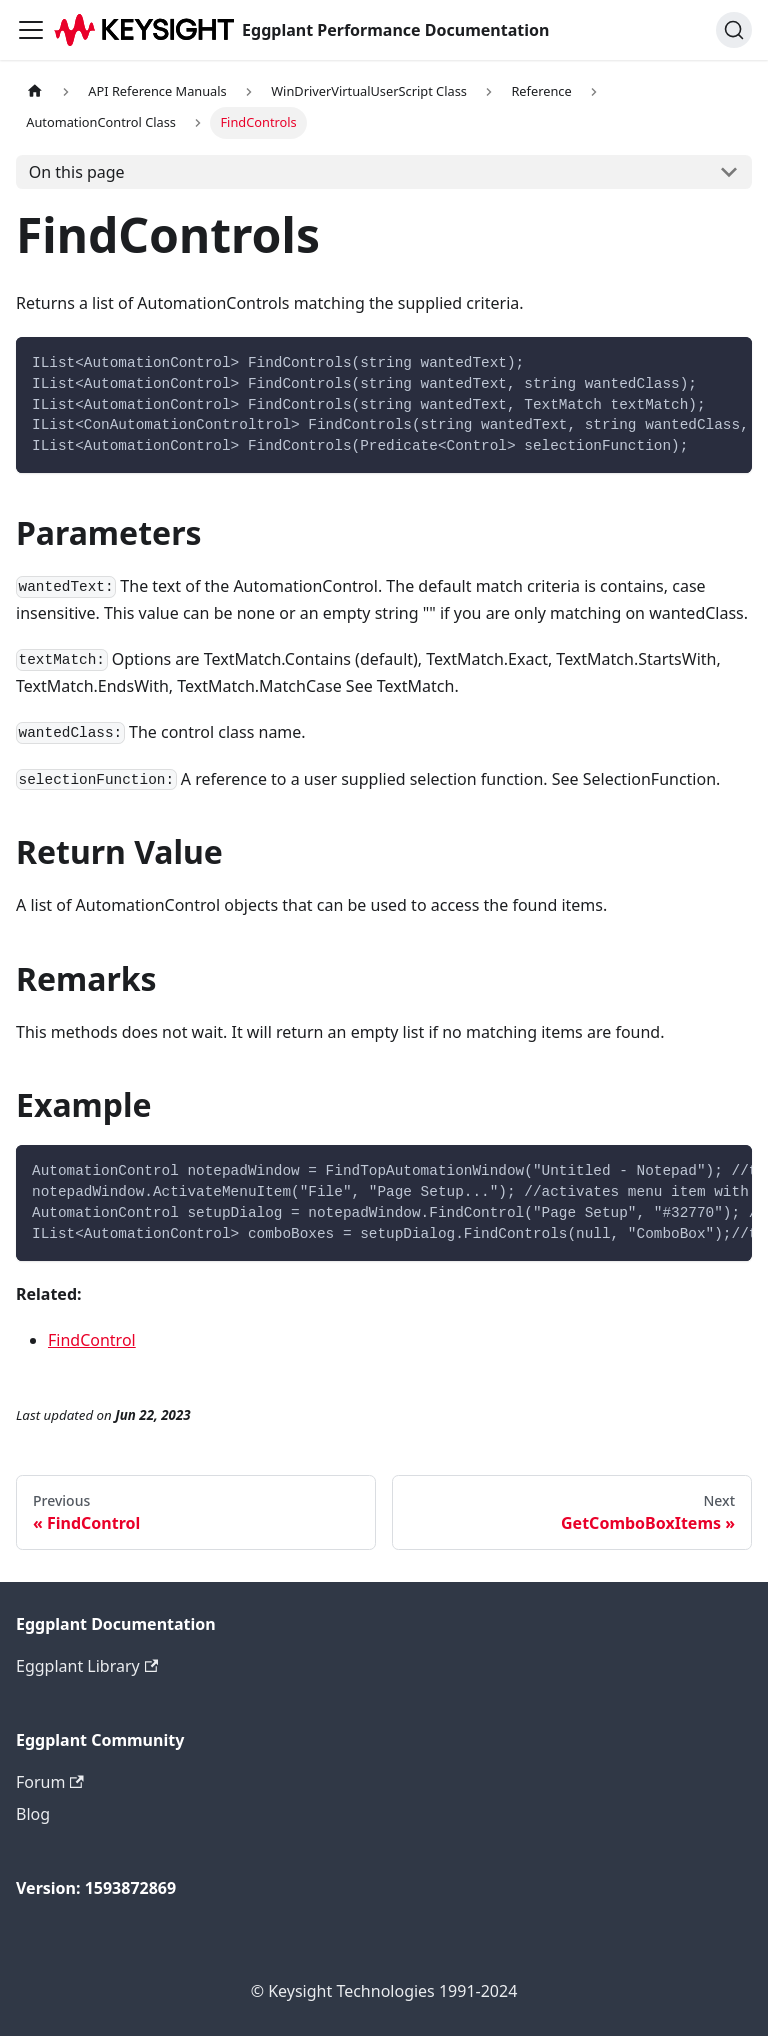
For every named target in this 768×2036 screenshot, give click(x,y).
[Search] (734, 30)
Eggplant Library (87, 1666)
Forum (50, 1782)
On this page (77, 172)
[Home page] (35, 91)
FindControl (92, 1340)
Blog (33, 1814)
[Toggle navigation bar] (31, 30)
